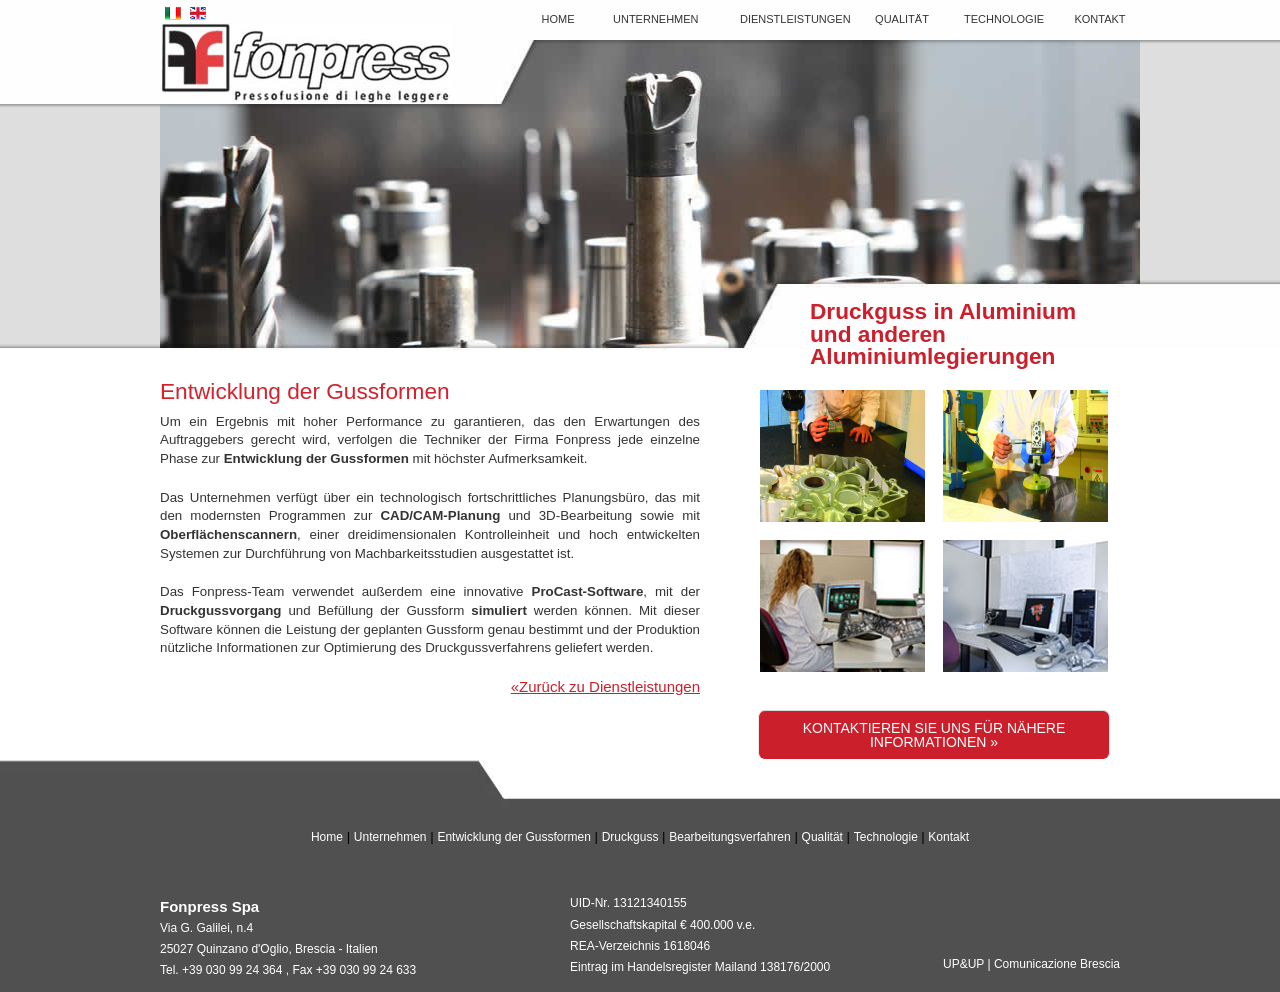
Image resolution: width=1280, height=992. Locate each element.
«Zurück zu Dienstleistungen (605, 686)
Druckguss (630, 837)
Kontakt (1099, 19)
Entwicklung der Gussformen (513, 837)
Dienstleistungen (795, 19)
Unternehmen (656, 19)
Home (558, 19)
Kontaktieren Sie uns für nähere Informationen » (934, 735)
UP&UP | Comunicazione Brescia (1031, 964)
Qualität (902, 19)
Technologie (1004, 19)
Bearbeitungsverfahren (729, 837)
